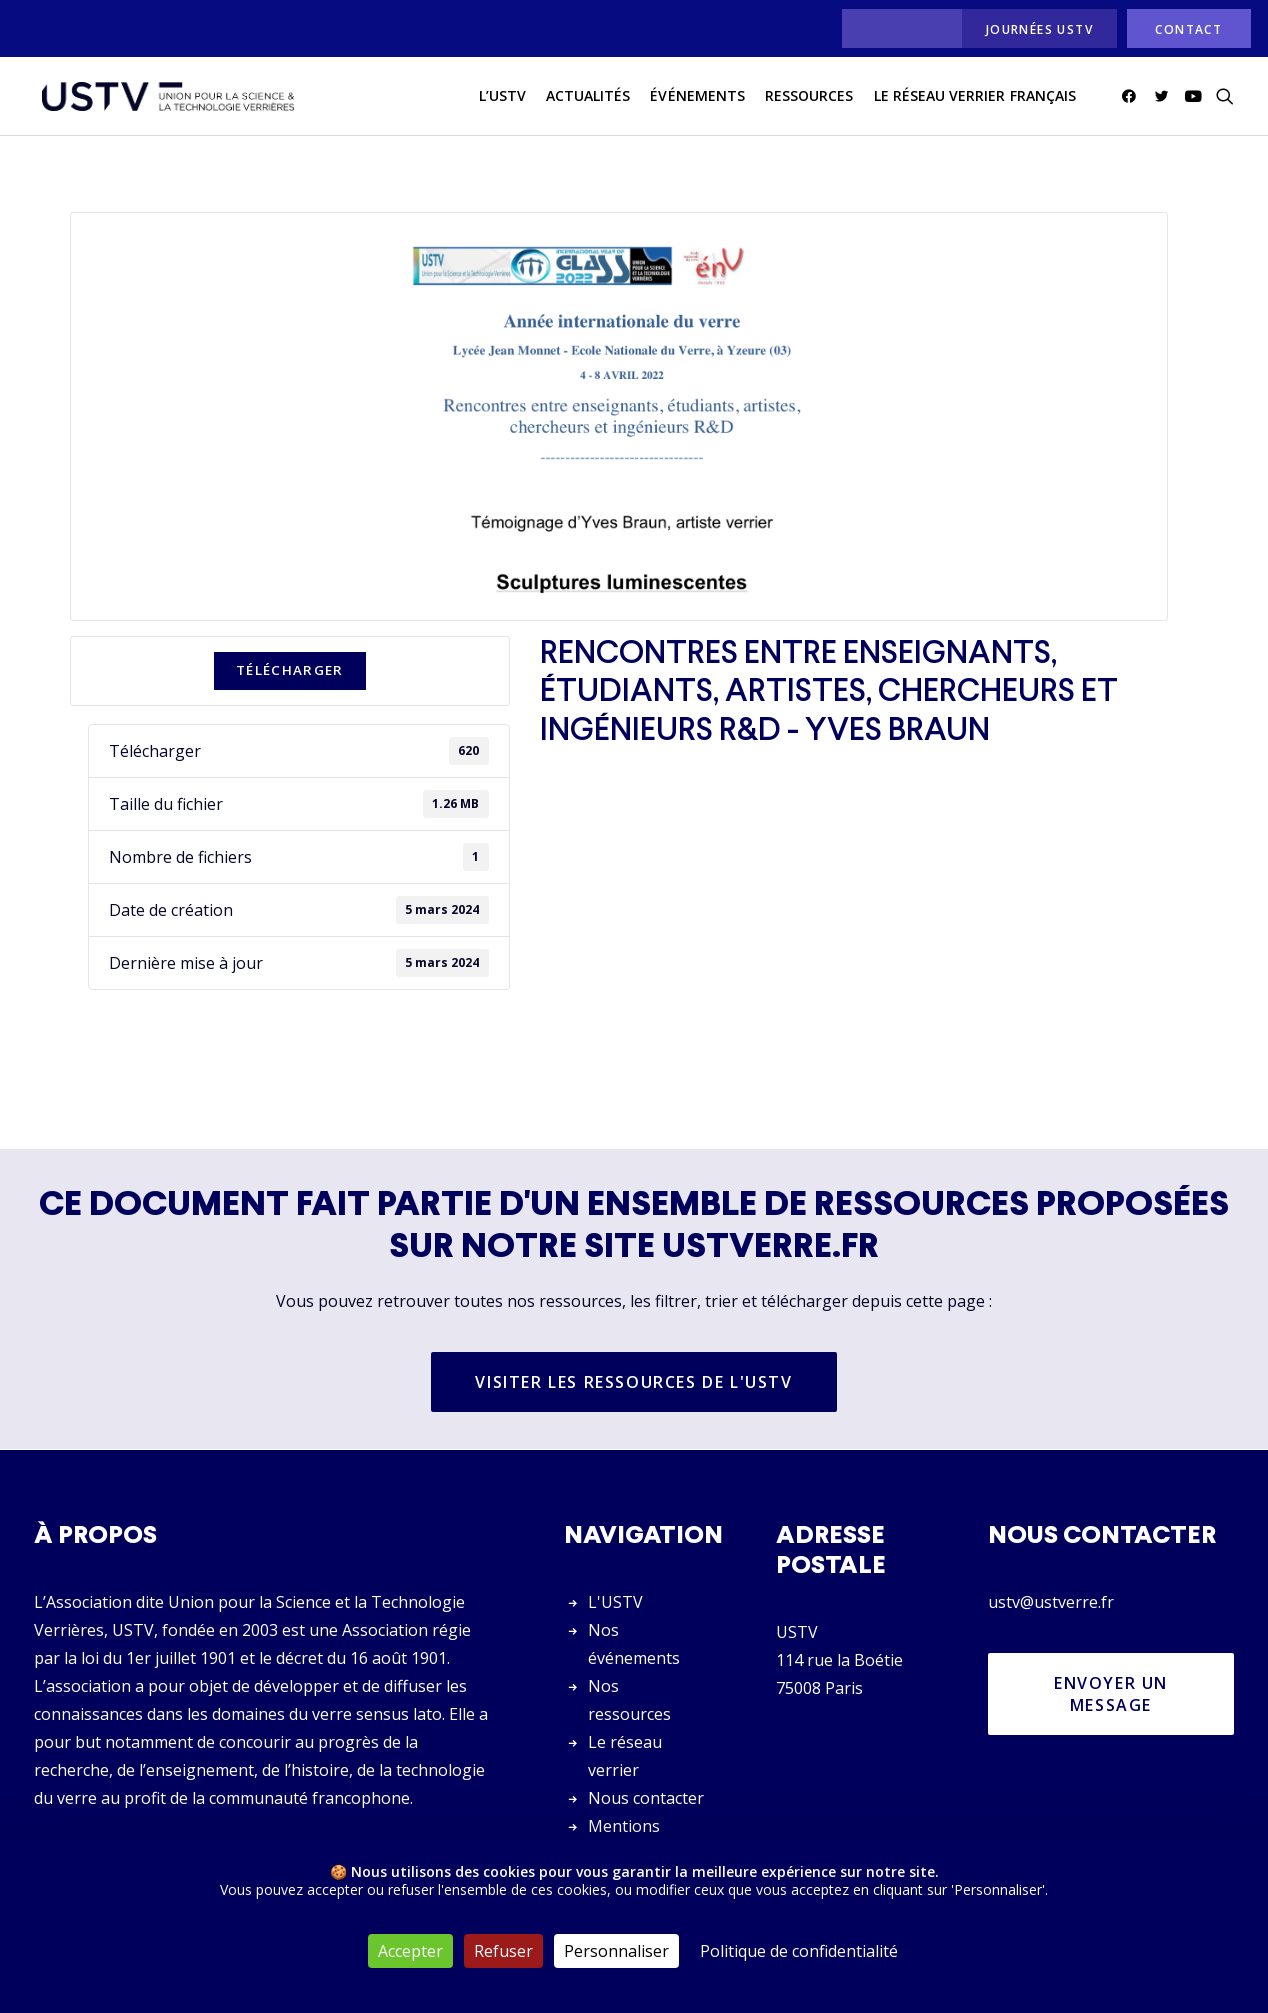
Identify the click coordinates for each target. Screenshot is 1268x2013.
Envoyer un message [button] (1114, 1694)
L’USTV (502, 98)
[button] (1132, 99)
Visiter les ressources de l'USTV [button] (633, 1383)
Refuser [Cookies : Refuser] (503, 1951)
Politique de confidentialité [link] (799, 1951)
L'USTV (615, 1602)
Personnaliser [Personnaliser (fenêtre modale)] (616, 1951)
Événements (697, 98)
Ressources (809, 98)
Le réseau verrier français (975, 98)
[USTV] (165, 99)
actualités (588, 98)
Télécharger (290, 671)
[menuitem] (896, 28)
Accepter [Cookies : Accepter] (410, 1951)
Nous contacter (646, 1798)
